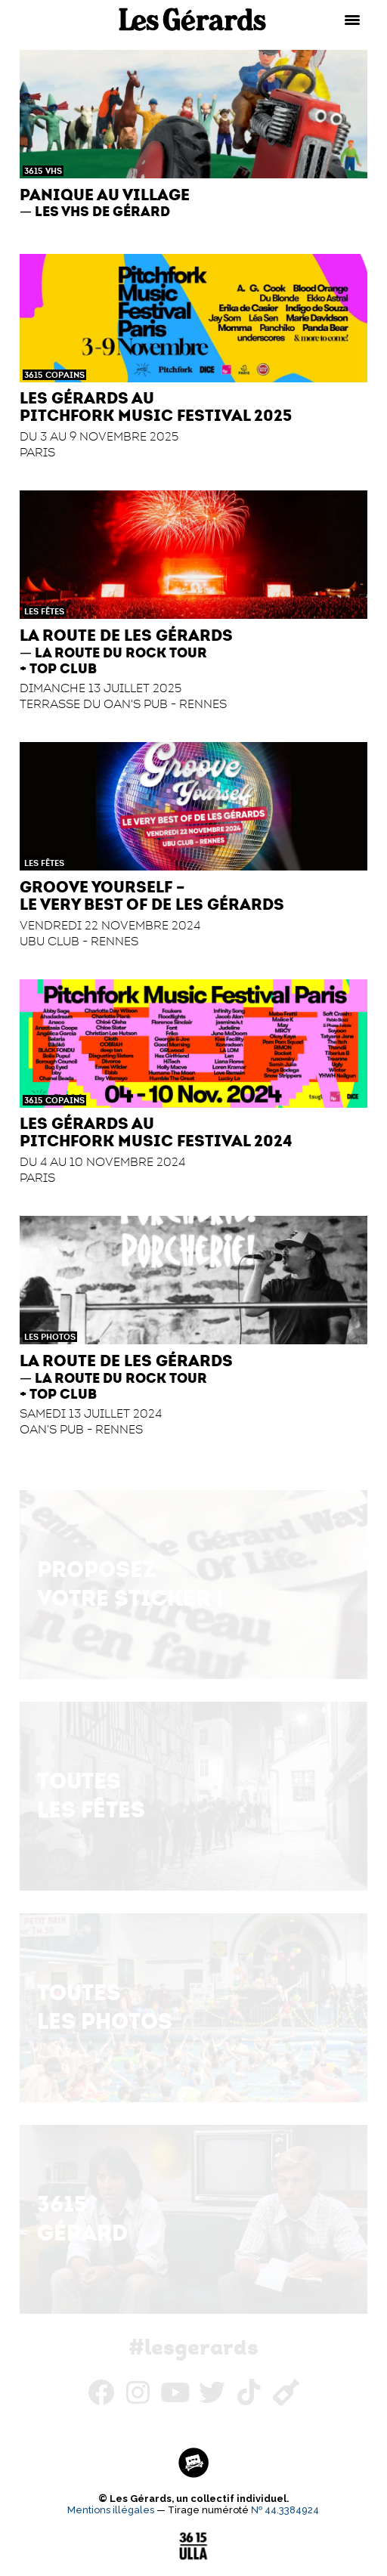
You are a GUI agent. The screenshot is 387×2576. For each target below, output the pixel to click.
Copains (65, 375)
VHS (53, 170)
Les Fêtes (44, 611)
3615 (33, 170)
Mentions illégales (110, 2510)
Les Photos (50, 1336)
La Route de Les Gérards (126, 635)
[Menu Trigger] (352, 19)
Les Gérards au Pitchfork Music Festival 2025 (156, 406)
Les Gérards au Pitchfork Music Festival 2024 (156, 1132)
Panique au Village (105, 194)
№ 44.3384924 (285, 2510)
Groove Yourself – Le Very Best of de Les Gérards (152, 895)
